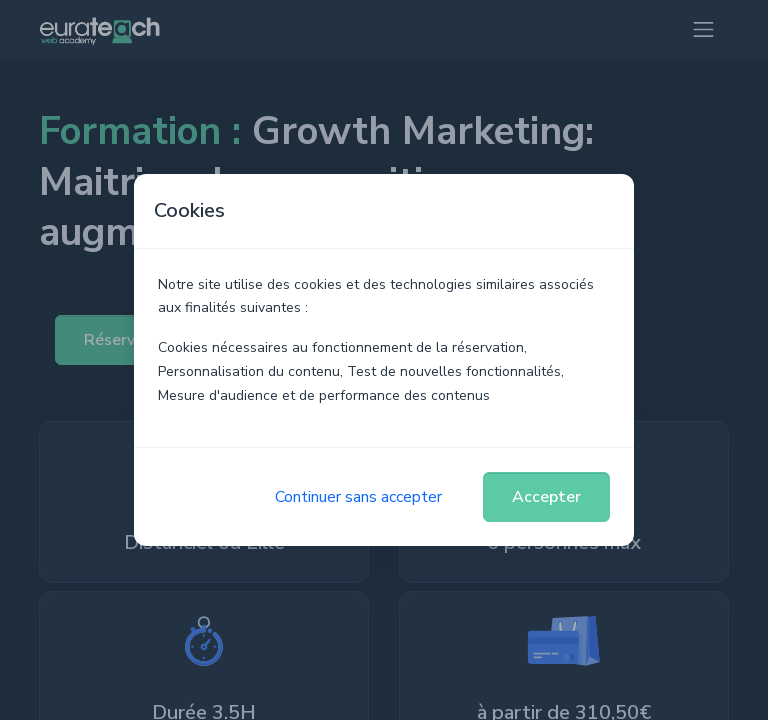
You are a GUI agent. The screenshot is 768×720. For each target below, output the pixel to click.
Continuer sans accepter (358, 497)
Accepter (546, 497)
